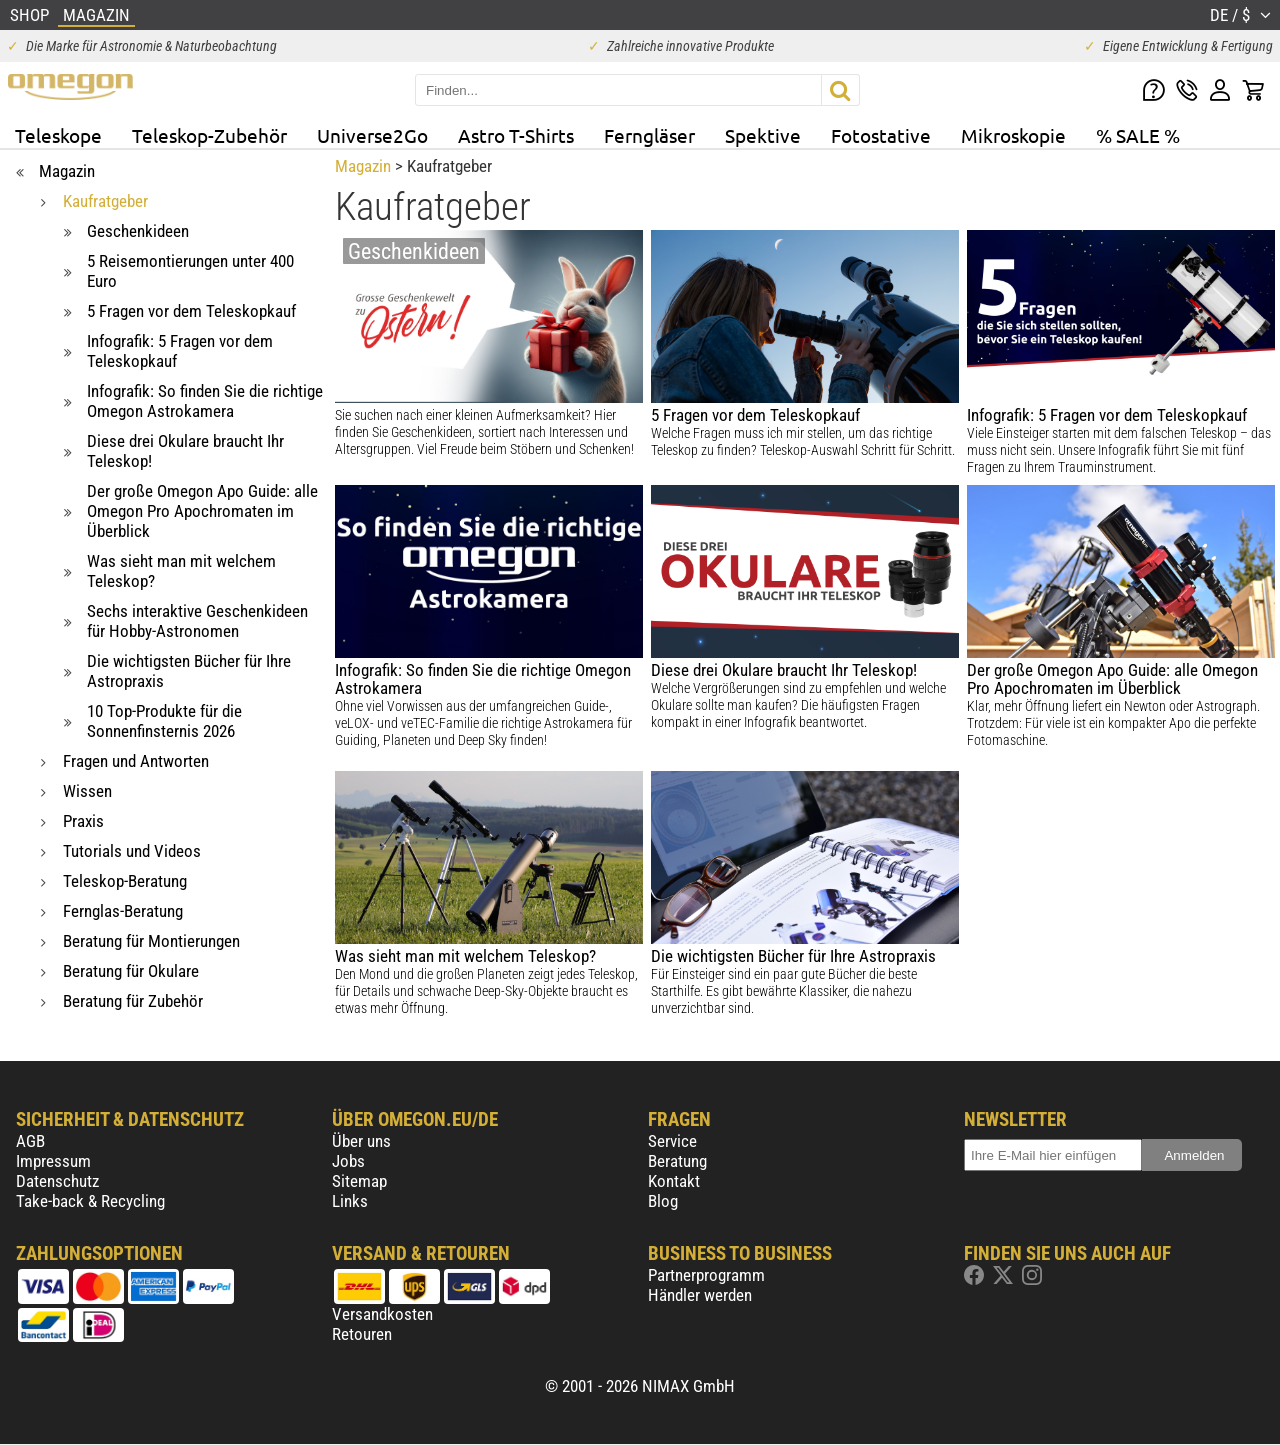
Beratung (677, 1161)
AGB (30, 1141)
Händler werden (700, 1295)
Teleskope (58, 135)
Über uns (361, 1141)
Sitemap (359, 1181)
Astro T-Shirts (516, 135)
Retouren (362, 1334)
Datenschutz (57, 1181)
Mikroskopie (1013, 135)
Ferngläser (649, 135)
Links (350, 1201)
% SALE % (1138, 135)
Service (672, 1141)
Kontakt (674, 1181)
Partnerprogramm (706, 1275)
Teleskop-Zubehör (209, 135)
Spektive (763, 135)
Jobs (348, 1161)
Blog (663, 1201)
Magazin (363, 166)
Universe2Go (372, 135)
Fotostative (881, 135)
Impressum (53, 1161)
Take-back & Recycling (90, 1201)
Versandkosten (382, 1314)
